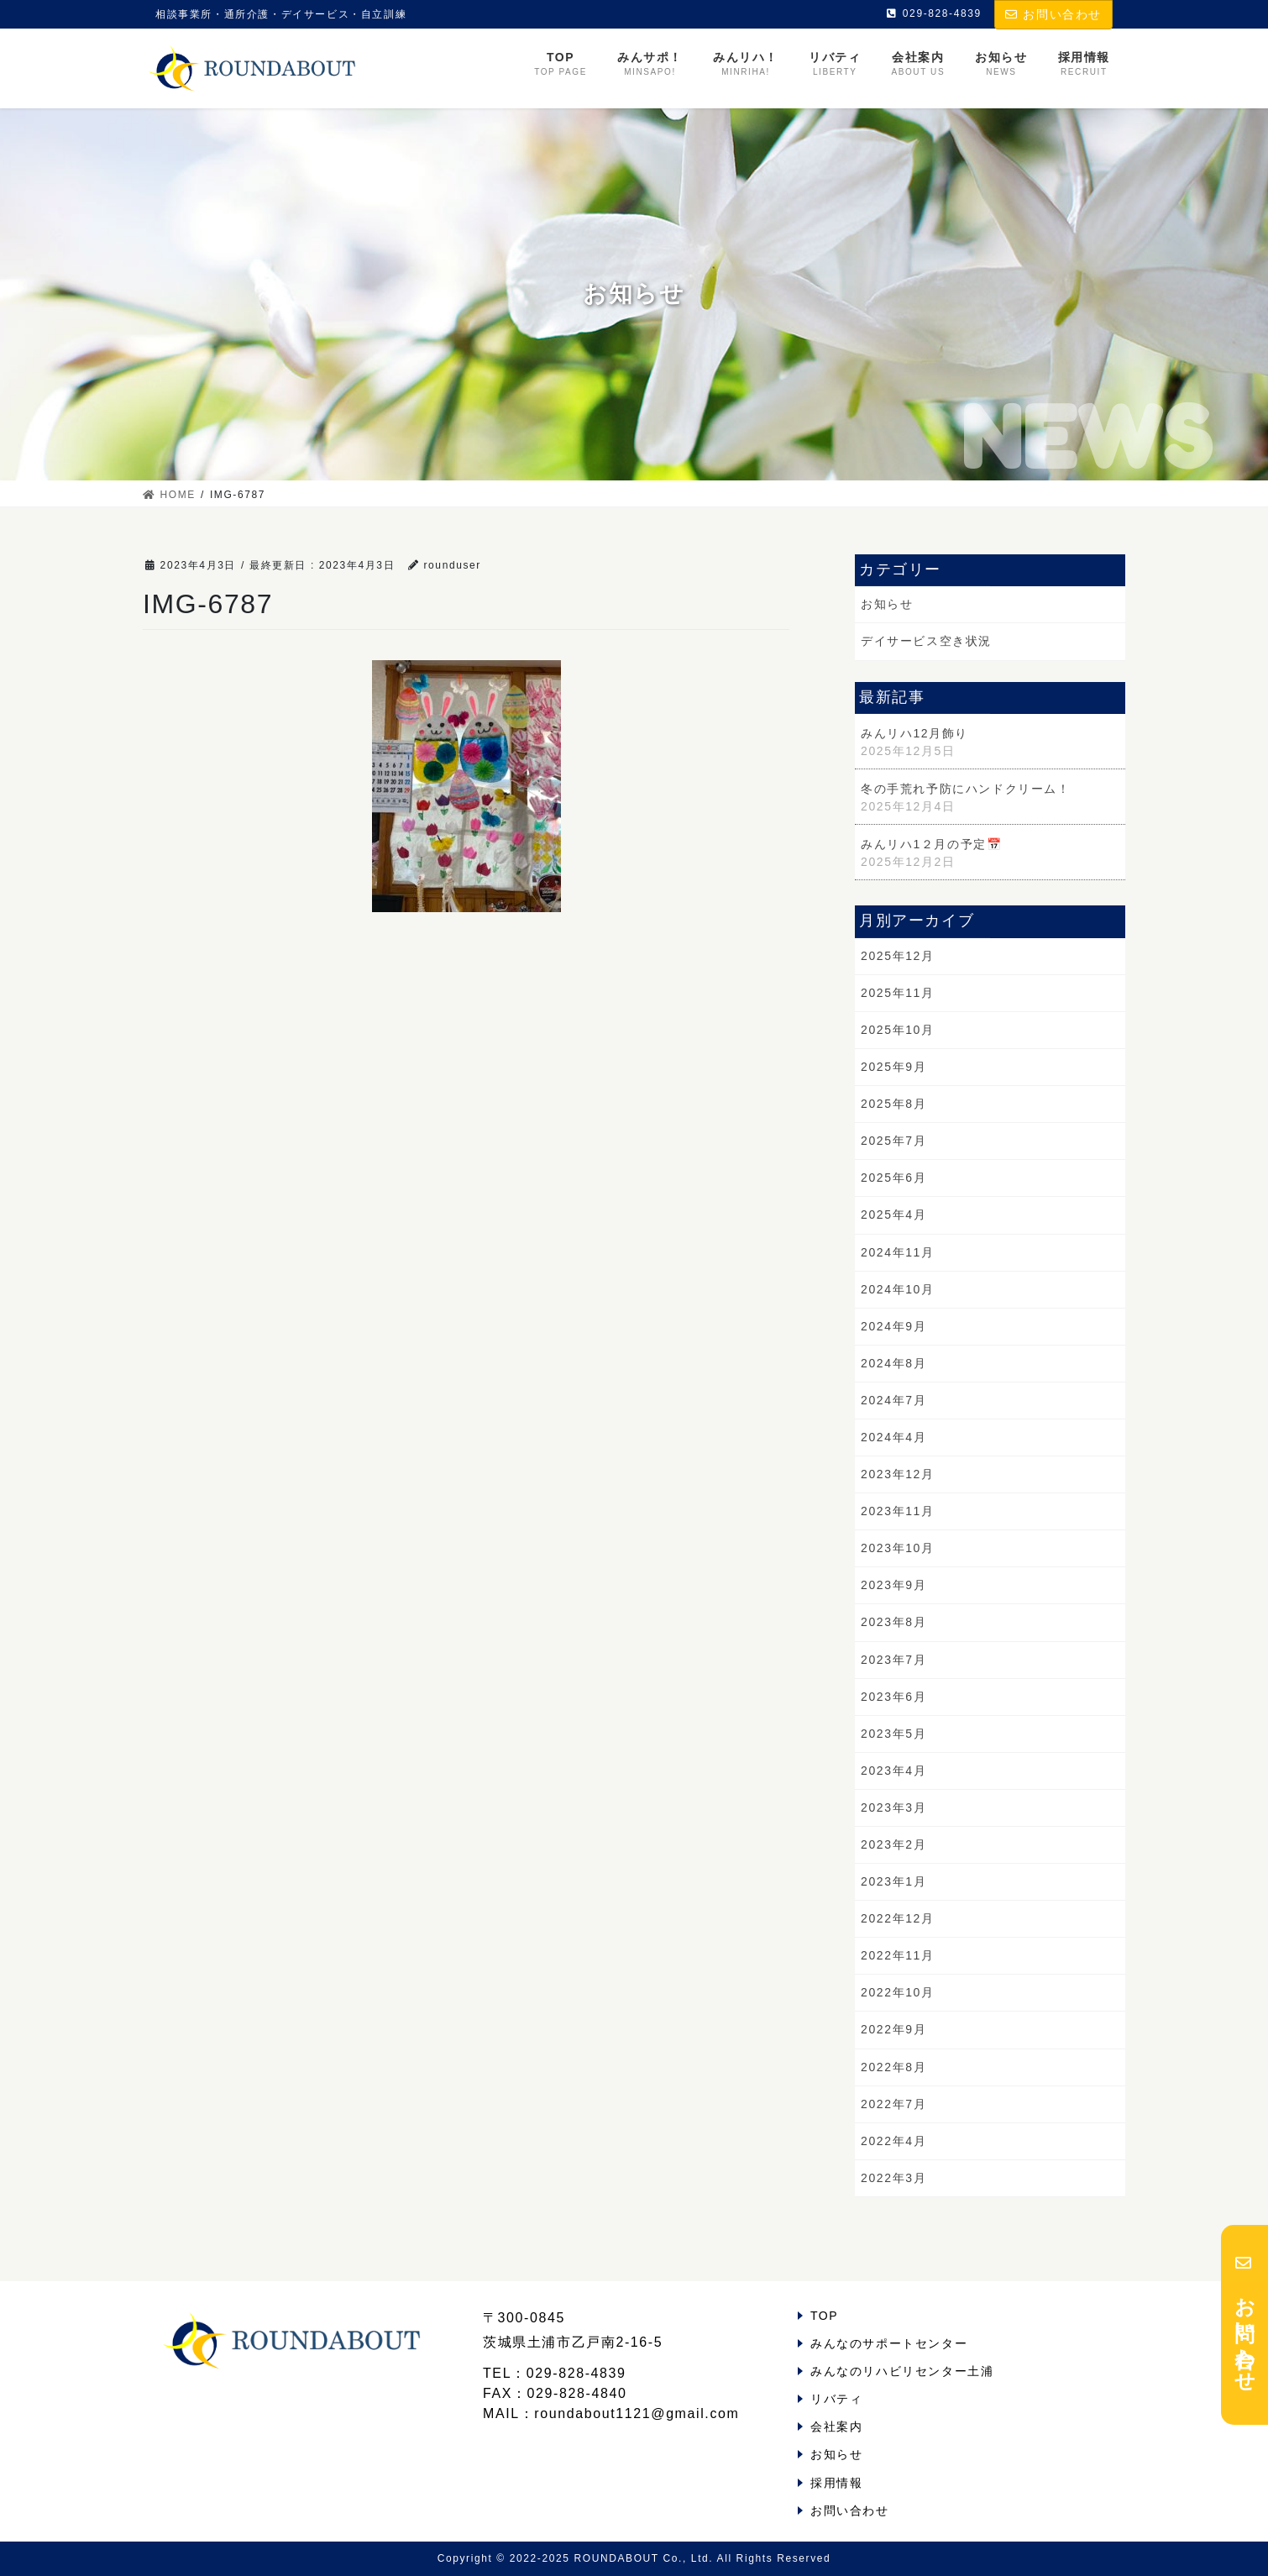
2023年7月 (893, 1659)
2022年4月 (893, 2141)
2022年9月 (893, 2029)
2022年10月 (898, 1992)
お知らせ (887, 604)
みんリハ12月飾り (914, 733)
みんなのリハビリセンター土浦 (901, 2371)
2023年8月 (893, 1622)
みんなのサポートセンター (888, 2343)
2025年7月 (893, 1140)
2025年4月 (893, 1214)
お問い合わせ (1053, 14)
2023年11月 (898, 1511)
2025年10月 (898, 1029)
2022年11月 (898, 1955)
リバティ (836, 2398)
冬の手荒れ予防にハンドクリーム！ (966, 788)
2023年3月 (893, 1807)
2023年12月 (898, 1474)
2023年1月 (893, 1881)
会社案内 (836, 2426)
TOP (824, 2315)
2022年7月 (893, 2104)
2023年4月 (893, 1770)
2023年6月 (893, 1696)
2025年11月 (898, 992)
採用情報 (836, 2482)
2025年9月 (893, 1066)
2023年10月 (898, 1548)
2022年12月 (898, 1918)
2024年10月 (898, 1289)
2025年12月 (898, 956)
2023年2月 (893, 1844)
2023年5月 (893, 1733)
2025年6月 (893, 1177)
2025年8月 (893, 1103)
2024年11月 (898, 1252)
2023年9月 (893, 1585)
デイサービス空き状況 (926, 641)
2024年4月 (893, 1437)
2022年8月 (893, 2067)
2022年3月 (893, 2178)
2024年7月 (893, 1400)
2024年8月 (893, 1363)
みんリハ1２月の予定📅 (931, 844)
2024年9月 (893, 1326)
